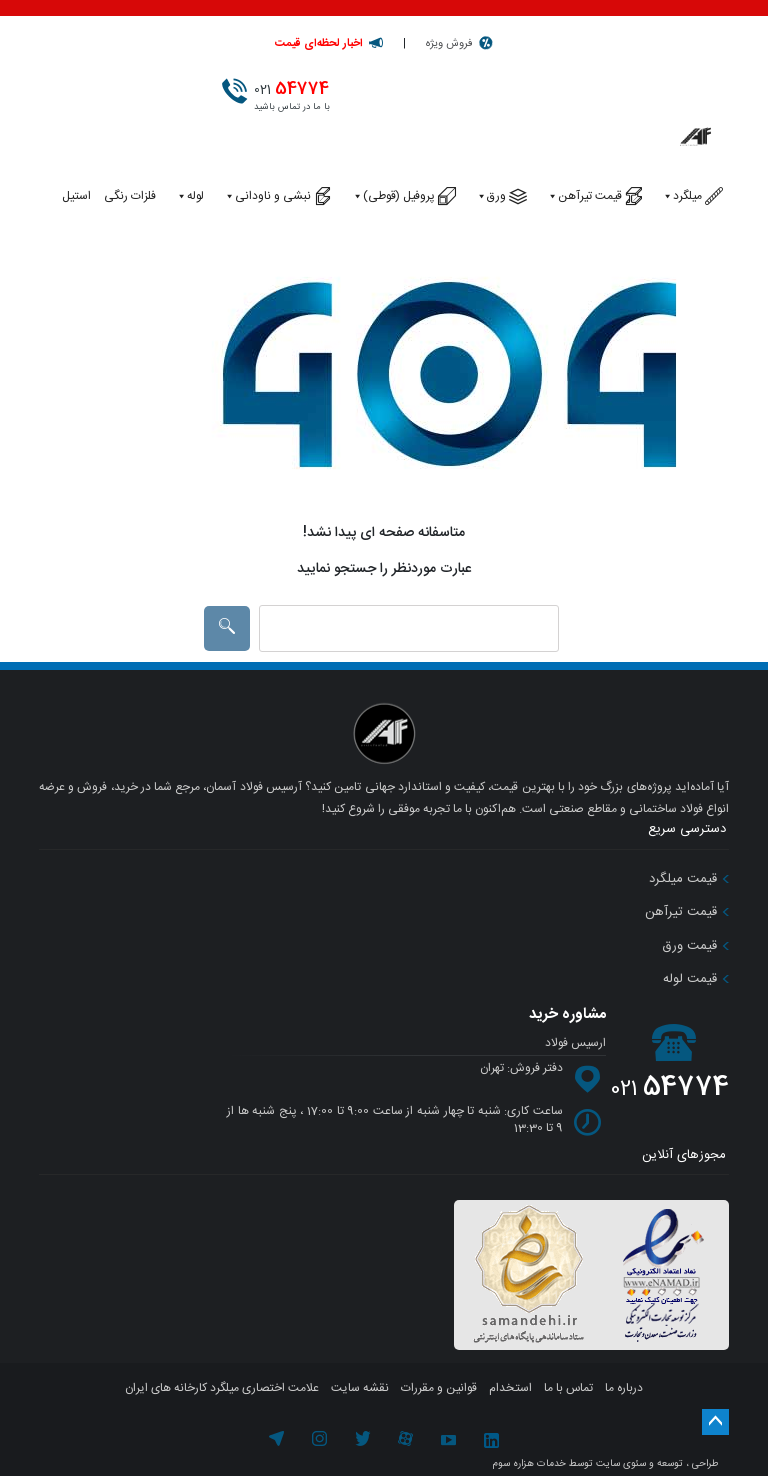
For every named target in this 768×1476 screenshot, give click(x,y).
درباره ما (624, 1388)
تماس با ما (568, 1388)
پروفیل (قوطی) (393, 196)
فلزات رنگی (130, 196)
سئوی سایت (621, 1464)
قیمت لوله (696, 979)
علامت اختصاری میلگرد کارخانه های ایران (222, 1388)
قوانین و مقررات (439, 1388)
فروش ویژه (449, 44)
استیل (76, 196)
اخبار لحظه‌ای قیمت (319, 44)
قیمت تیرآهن (584, 196)
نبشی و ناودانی (267, 196)
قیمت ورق (695, 946)
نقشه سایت (360, 1388)
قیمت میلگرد (689, 879)
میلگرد (681, 196)
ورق (490, 196)
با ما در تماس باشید (297, 95)
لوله (189, 196)
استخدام (510, 1388)
